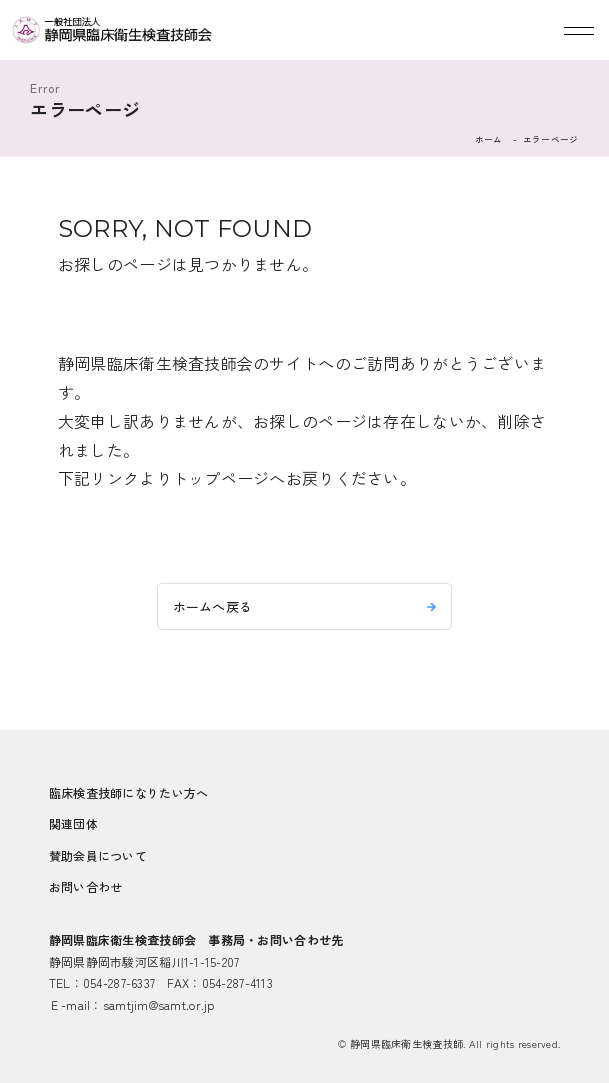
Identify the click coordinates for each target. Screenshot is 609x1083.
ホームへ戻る (213, 606)
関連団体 (73, 823)
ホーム (489, 139)
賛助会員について (98, 855)
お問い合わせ (86, 886)
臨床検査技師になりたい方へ (129, 792)
